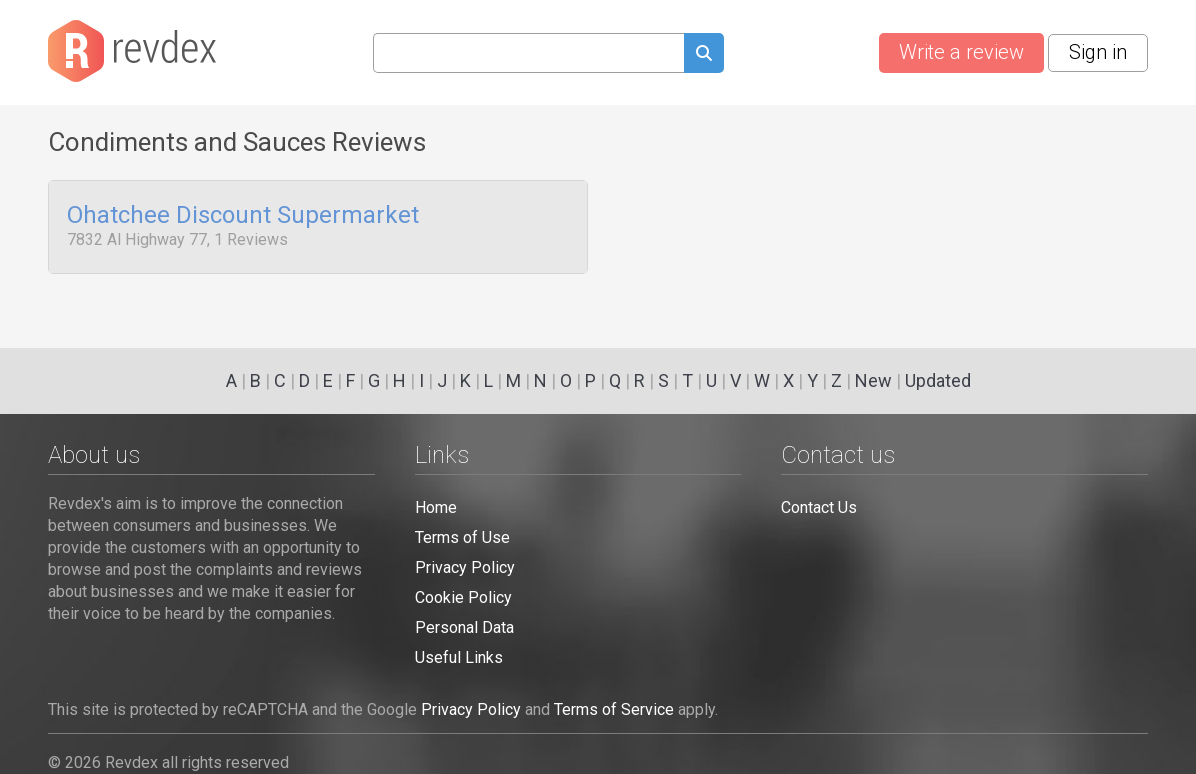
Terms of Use (462, 537)
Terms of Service (614, 709)
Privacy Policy (465, 567)
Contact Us (819, 507)
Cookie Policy (463, 597)
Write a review (961, 52)
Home (436, 507)
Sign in (1098, 52)
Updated (938, 380)
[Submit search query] (704, 55)
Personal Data (464, 627)
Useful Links (459, 657)
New (873, 380)
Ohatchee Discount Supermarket (243, 216)
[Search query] (528, 53)
